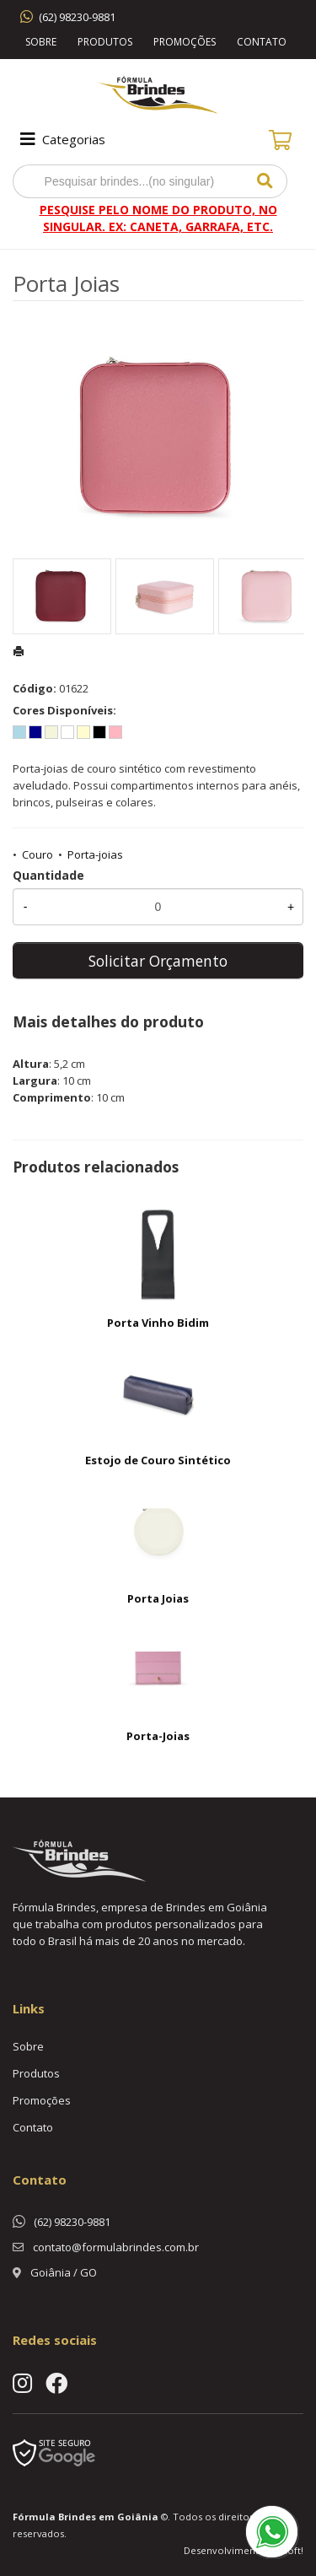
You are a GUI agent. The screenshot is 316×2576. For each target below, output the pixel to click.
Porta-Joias (158, 1735)
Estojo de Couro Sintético (158, 1460)
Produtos (105, 42)
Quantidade (48, 875)
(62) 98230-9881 (77, 16)
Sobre (40, 42)
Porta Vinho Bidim (158, 1322)
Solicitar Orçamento (158, 961)
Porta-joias (95, 854)
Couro (37, 854)
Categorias (61, 139)
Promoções (184, 42)
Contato (262, 42)
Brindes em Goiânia (108, 2516)
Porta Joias (158, 1598)
